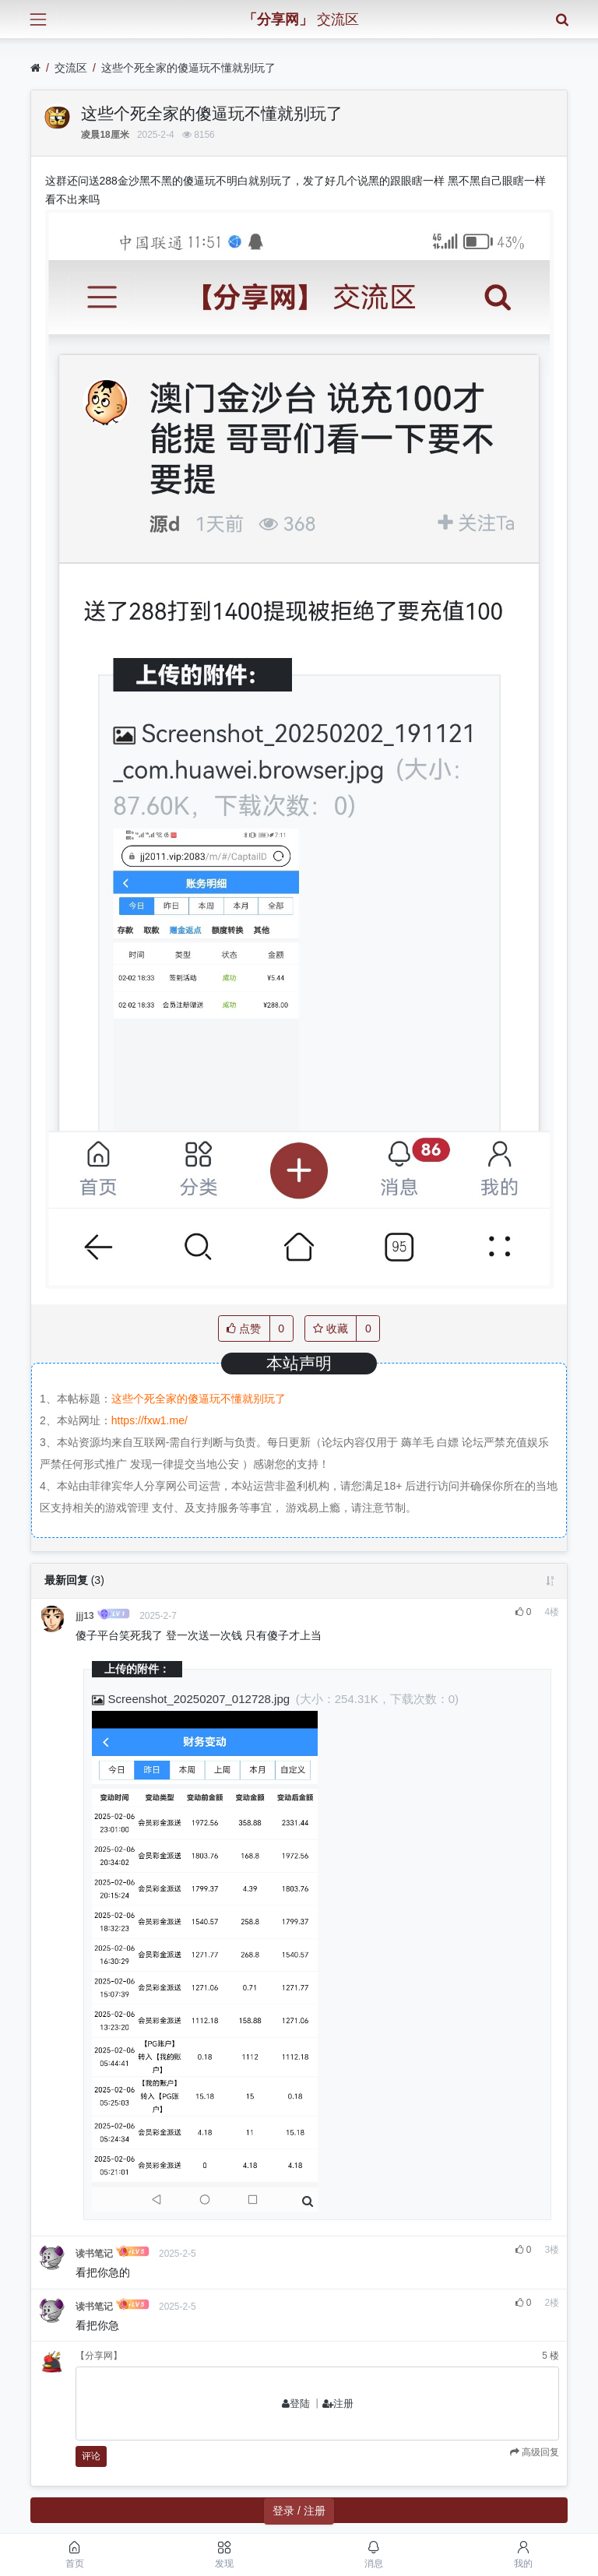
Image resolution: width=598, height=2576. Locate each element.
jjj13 (84, 1615)
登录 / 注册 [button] (299, 2510)
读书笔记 (94, 2253)
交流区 (71, 68)
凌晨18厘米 (104, 134)
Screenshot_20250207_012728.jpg (192, 1698)
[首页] (35, 68)
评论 (91, 2456)
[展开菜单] (38, 19)
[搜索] (562, 19)
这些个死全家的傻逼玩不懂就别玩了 (188, 68)
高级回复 (539, 2452)
